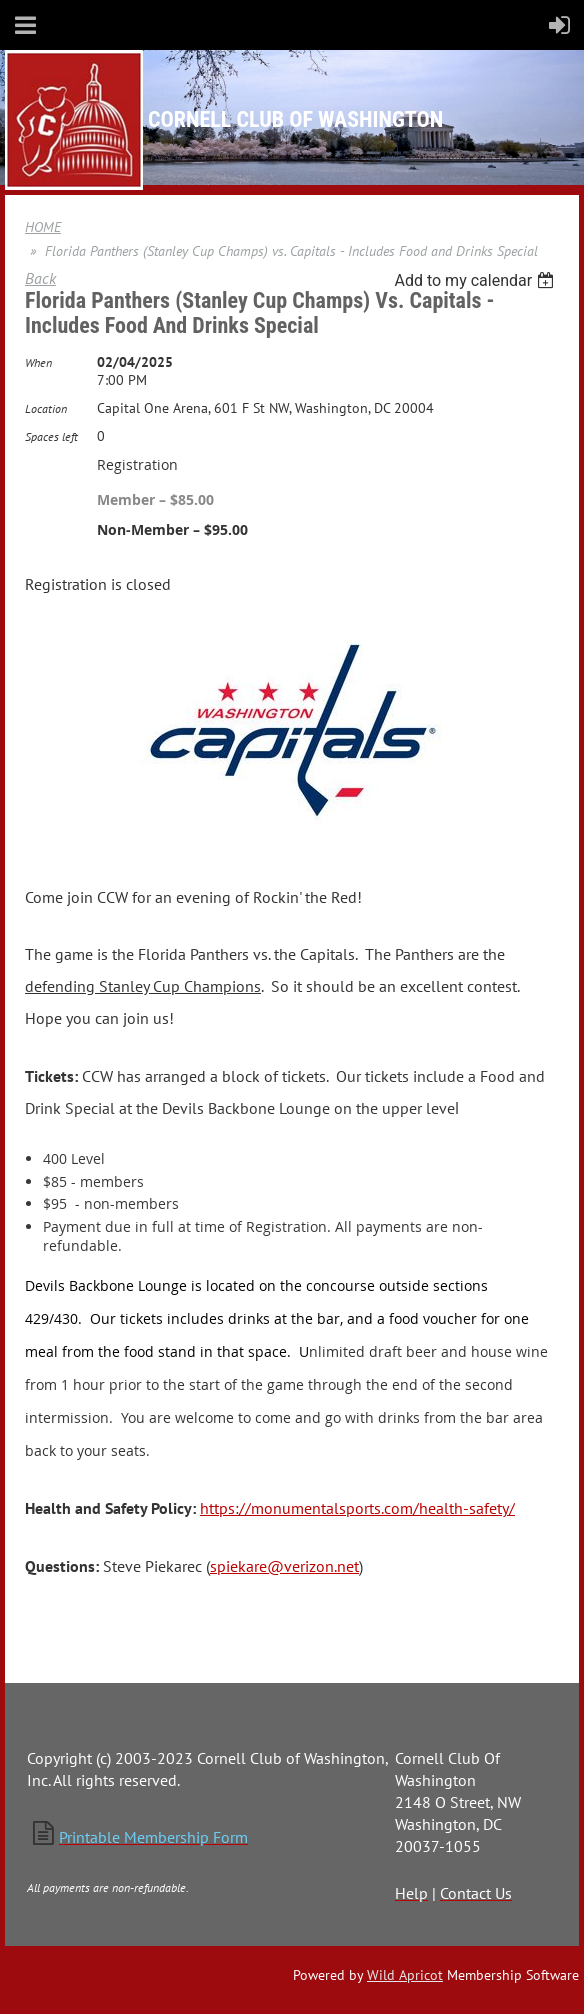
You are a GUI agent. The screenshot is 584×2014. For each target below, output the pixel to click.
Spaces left (51, 436)
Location (46, 408)
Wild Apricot (405, 1975)
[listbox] (476, 280)
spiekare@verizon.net (284, 1566)
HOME (43, 227)
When (38, 362)
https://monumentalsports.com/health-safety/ (357, 1508)
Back (40, 278)
